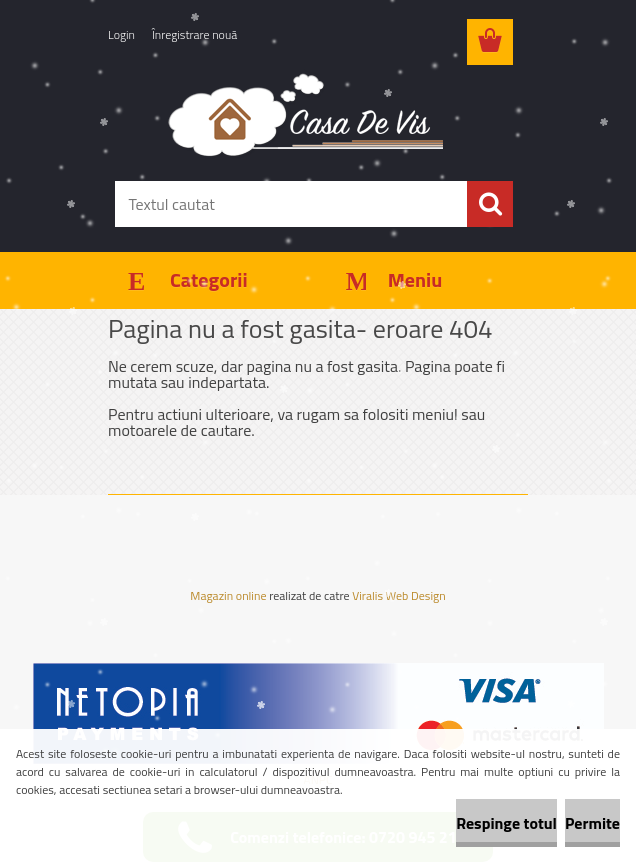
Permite (592, 823)
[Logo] (305, 114)
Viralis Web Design (398, 597)
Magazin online (228, 596)
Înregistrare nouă (194, 34)
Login (121, 34)
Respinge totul (506, 823)
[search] (490, 204)
